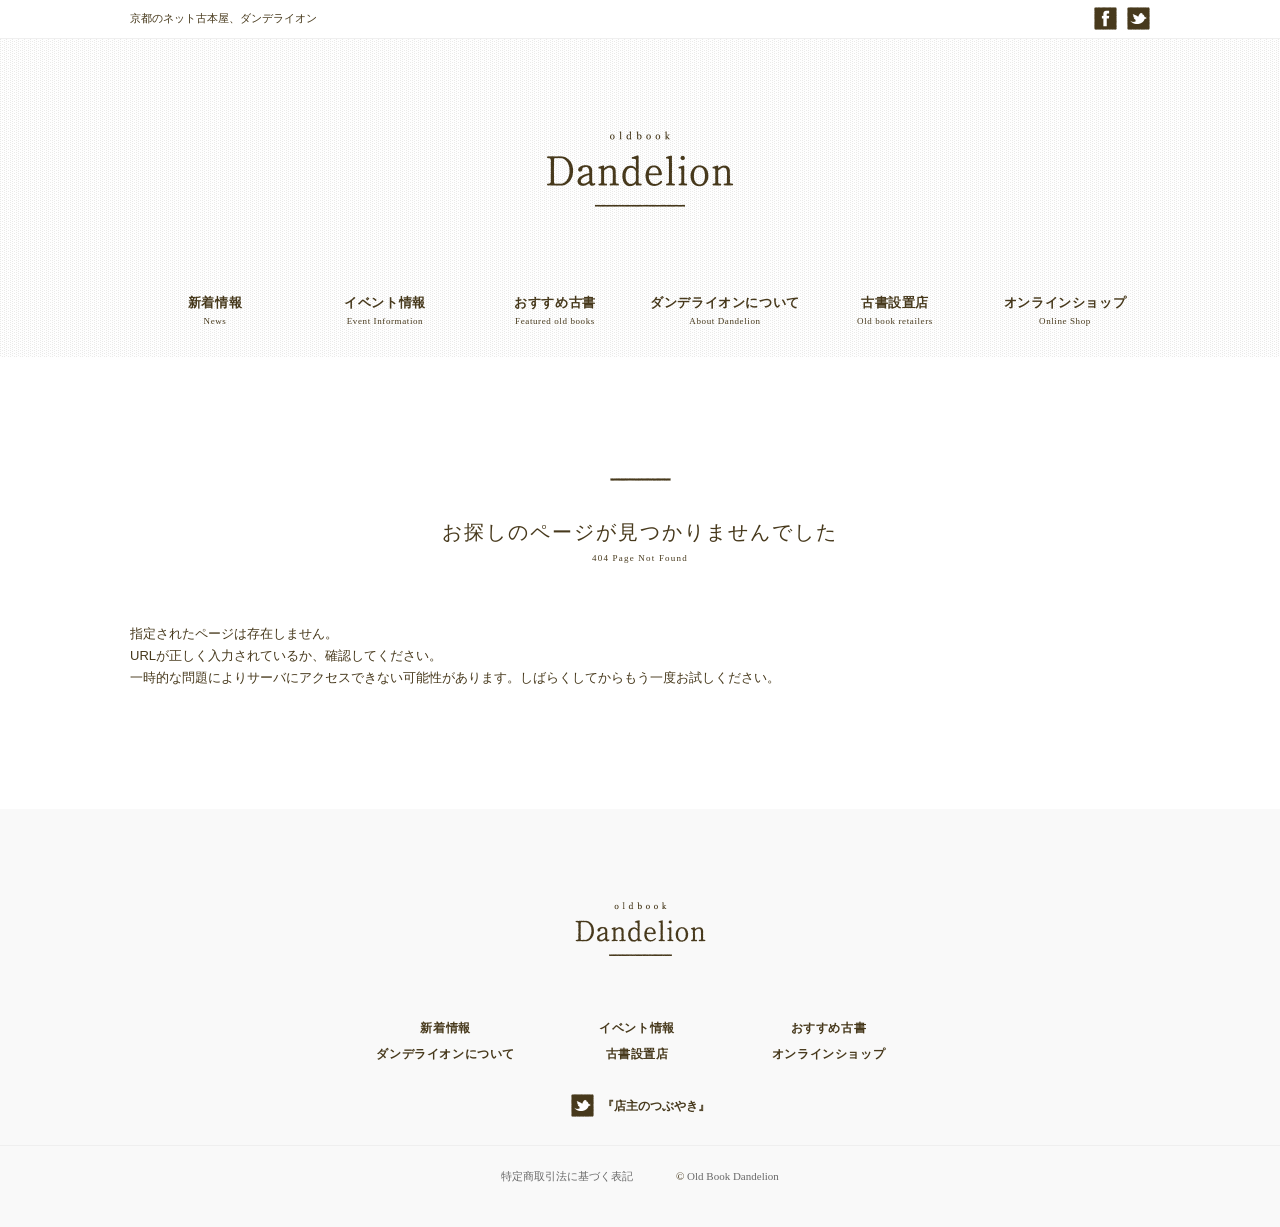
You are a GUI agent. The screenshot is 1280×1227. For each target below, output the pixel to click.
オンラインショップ (828, 1054)
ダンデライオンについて (445, 1054)
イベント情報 (637, 1028)
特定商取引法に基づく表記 (567, 1176)
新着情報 (445, 1028)
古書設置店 (637, 1054)
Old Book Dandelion (733, 1176)
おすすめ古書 (829, 1028)
